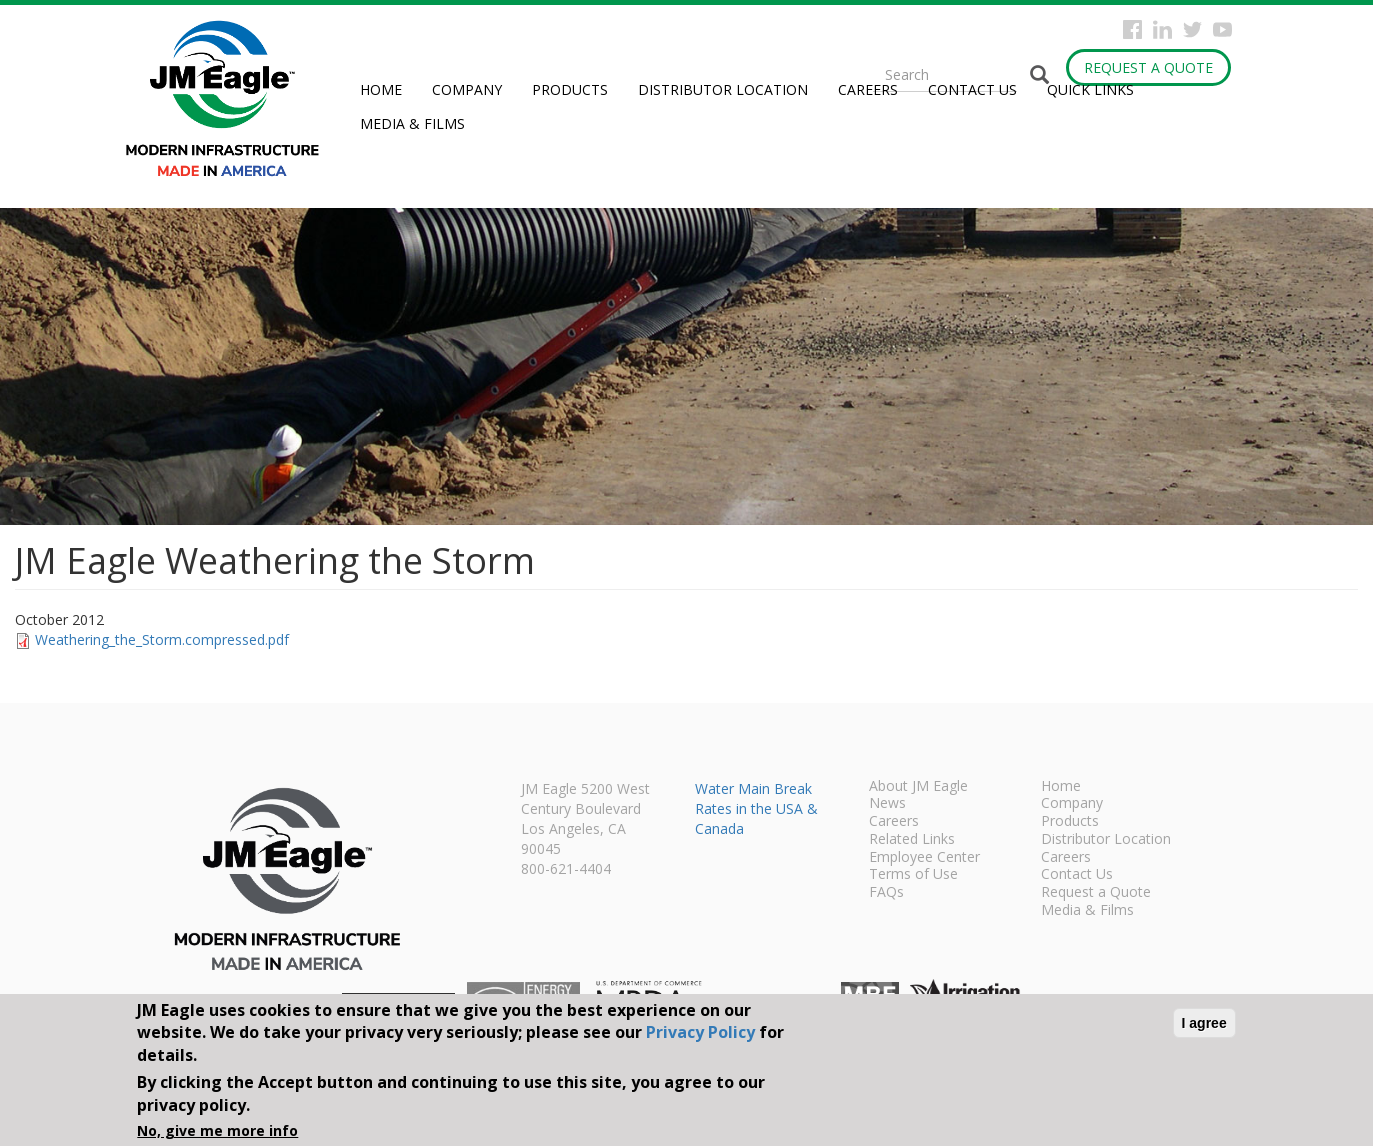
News (887, 804)
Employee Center (924, 858)
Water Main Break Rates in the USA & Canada (756, 808)
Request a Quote (1148, 67)
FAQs (886, 893)
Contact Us (972, 89)
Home (381, 89)
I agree (1204, 1023)
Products (570, 89)
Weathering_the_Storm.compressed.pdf (162, 639)
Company (467, 89)
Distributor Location (723, 89)
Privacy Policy (700, 1032)
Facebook (1132, 29)
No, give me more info (217, 1130)
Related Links (912, 840)
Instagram (1162, 29)
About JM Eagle (918, 787)
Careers (868, 89)
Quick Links (1090, 89)
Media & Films (412, 123)
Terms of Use (913, 875)
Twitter (1192, 29)
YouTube (1222, 29)
